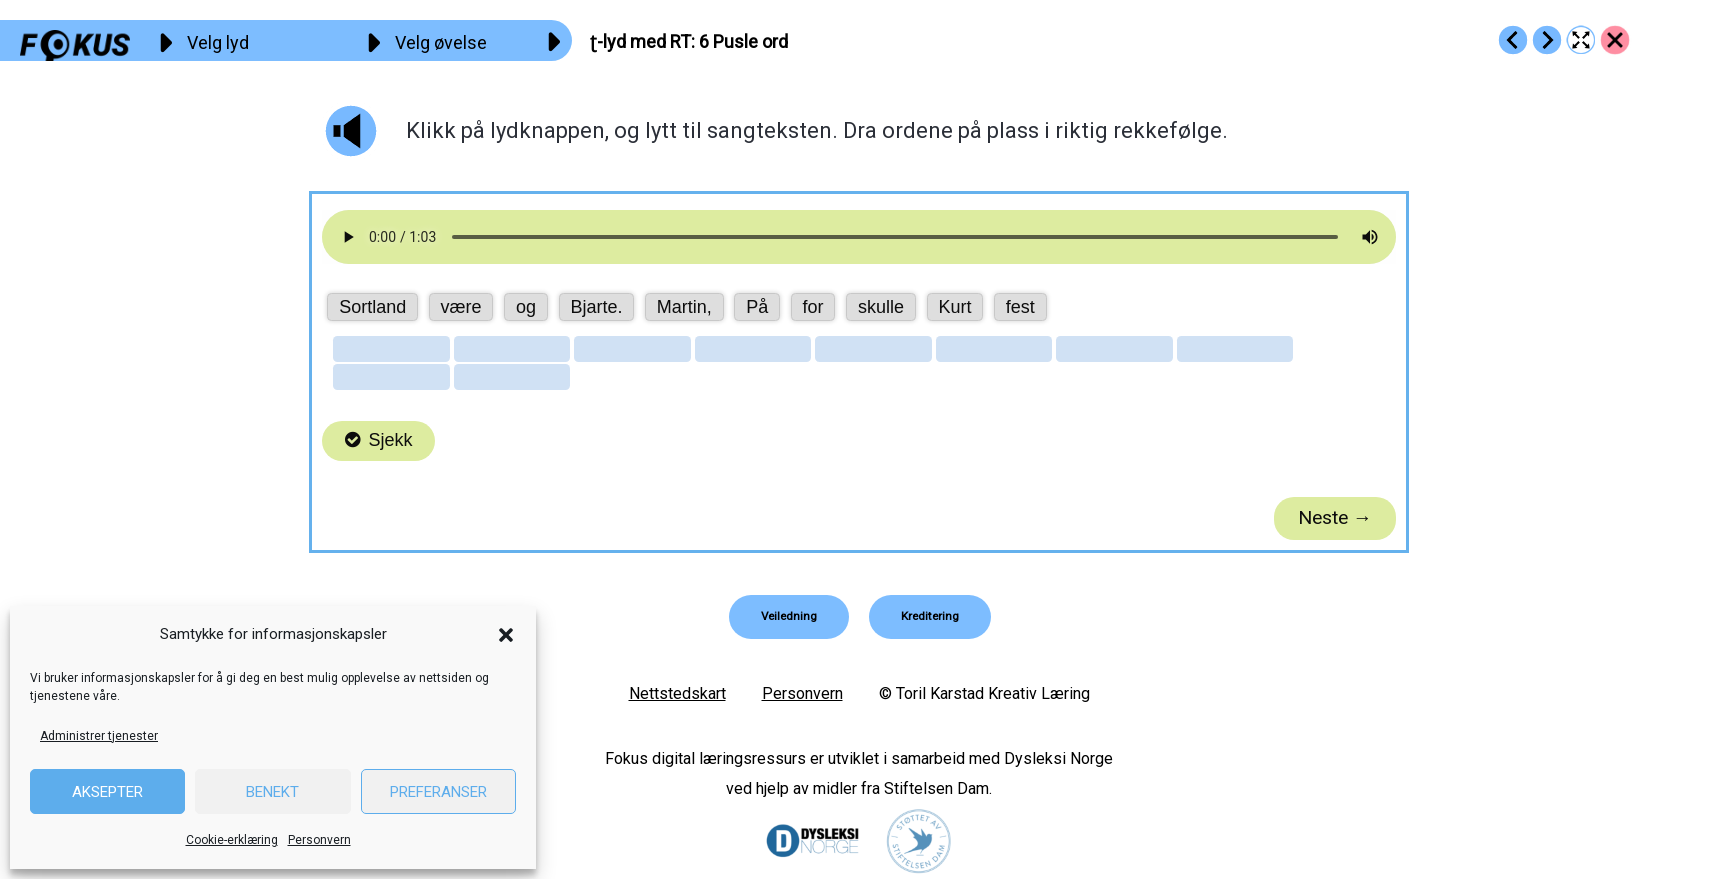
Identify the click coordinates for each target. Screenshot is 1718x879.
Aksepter (107, 792)
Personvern (319, 840)
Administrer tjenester (99, 736)
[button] (506, 635)
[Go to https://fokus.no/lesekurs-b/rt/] (1615, 40)
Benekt (272, 792)
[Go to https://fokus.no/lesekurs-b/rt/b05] (1513, 40)
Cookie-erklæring (232, 840)
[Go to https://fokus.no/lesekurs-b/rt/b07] (1547, 40)
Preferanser (438, 792)
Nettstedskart (677, 693)
